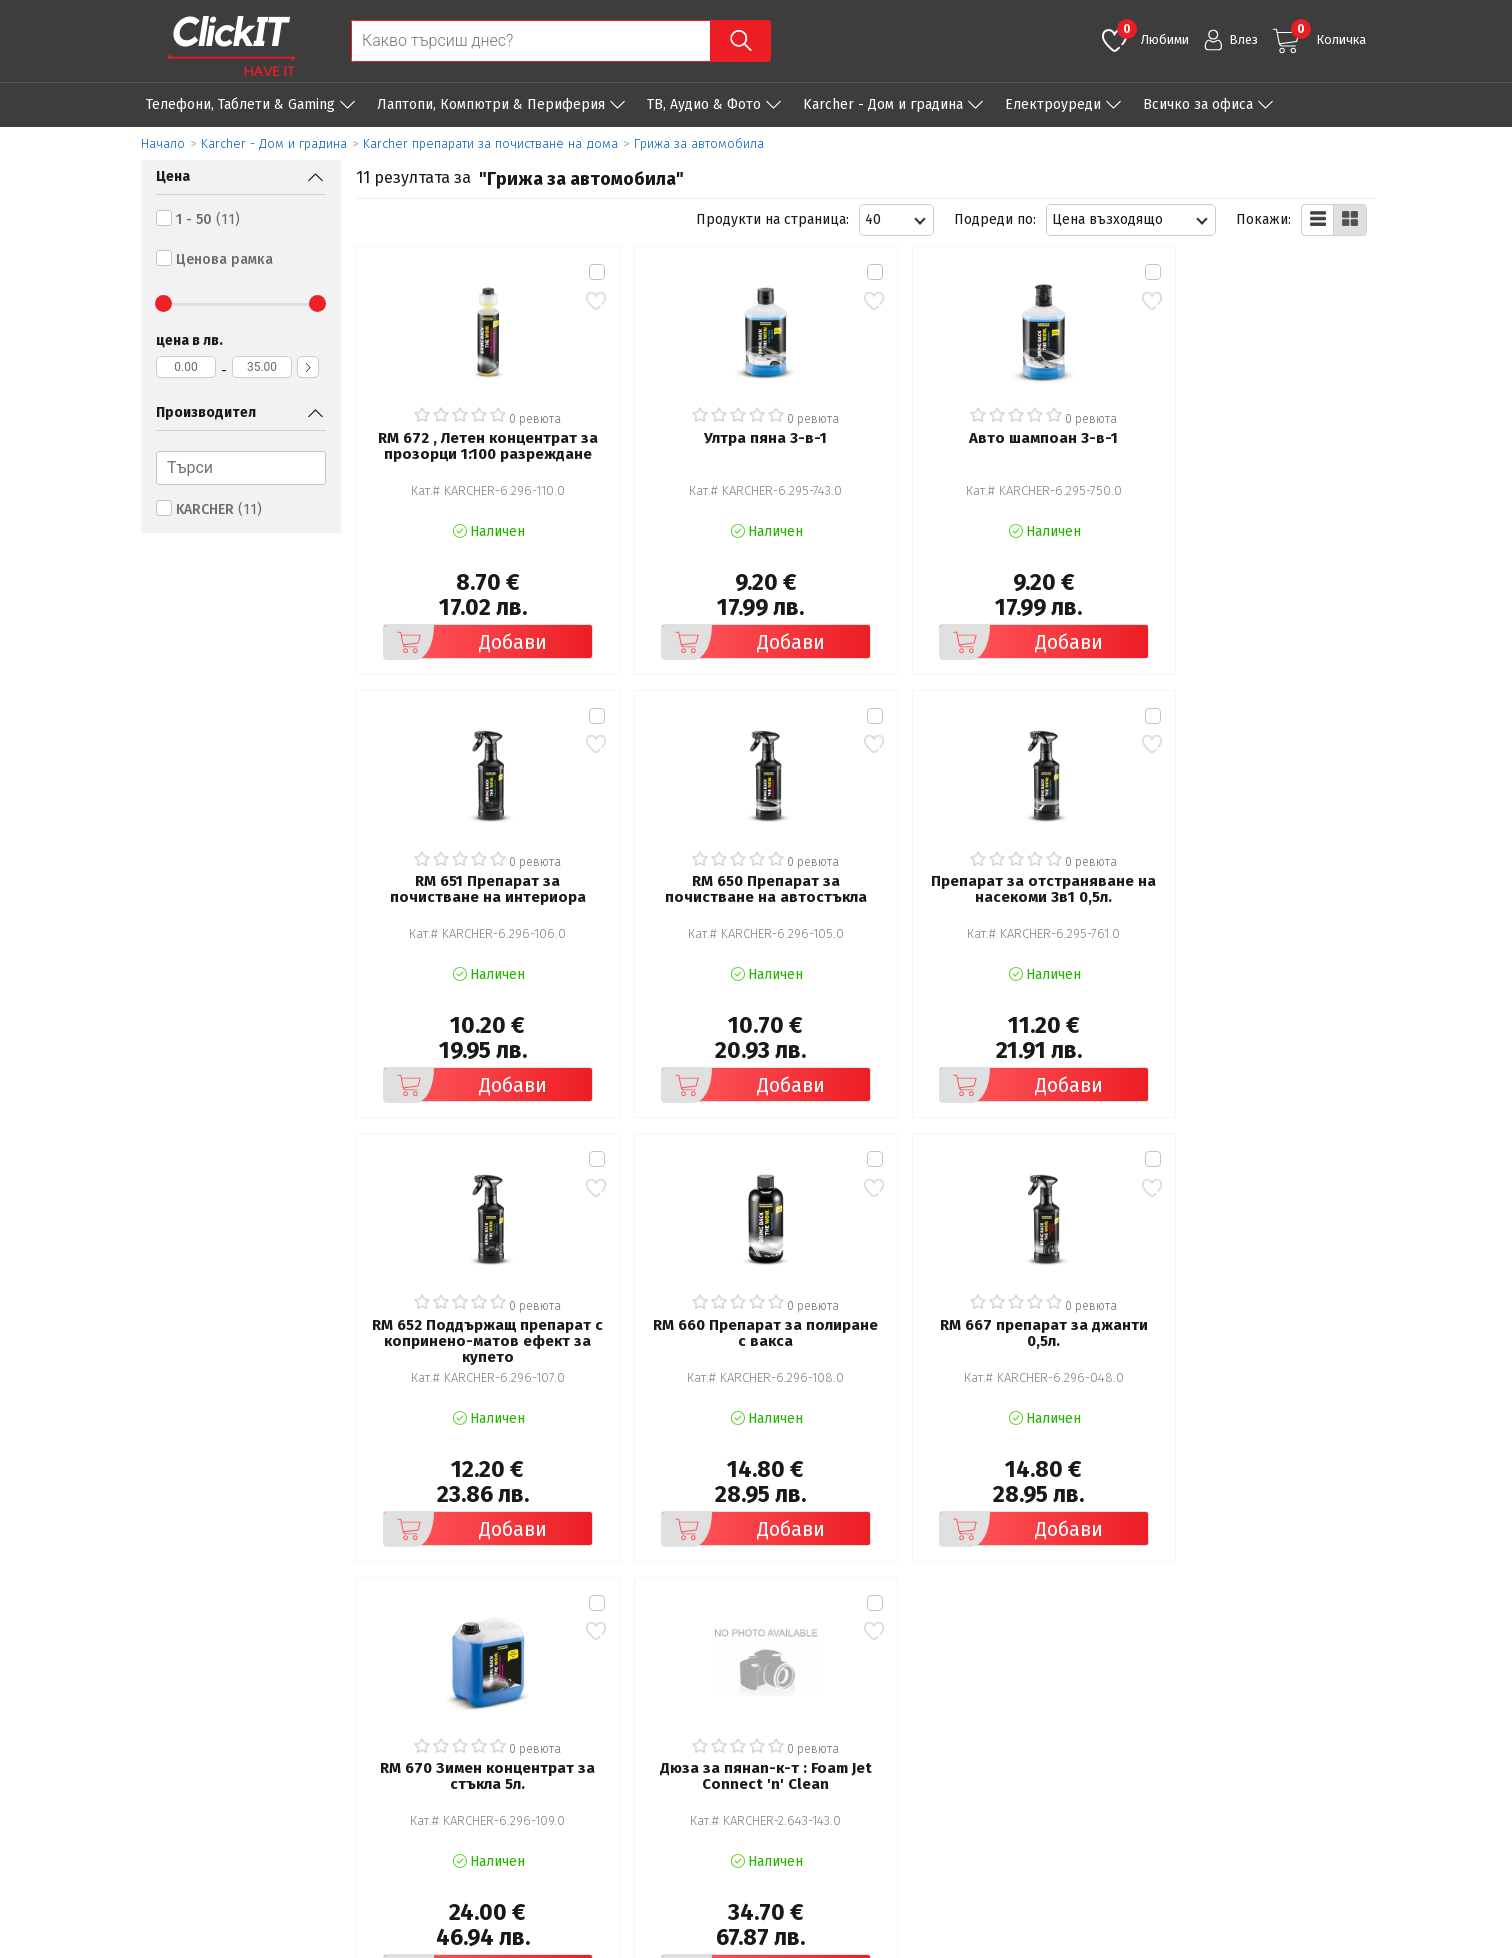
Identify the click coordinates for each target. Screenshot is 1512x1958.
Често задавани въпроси (542, 1742)
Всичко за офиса (1198, 104)
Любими (1153, 33)
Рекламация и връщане (869, 1686)
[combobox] (896, 220)
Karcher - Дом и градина (883, 104)
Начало (163, 143)
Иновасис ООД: (650, 1942)
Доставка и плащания (861, 1714)
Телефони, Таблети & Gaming (240, 104)
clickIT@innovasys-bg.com (1291, 1691)
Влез (1243, 39)
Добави (461, 630)
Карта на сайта (509, 1770)
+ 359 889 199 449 (1268, 1717)
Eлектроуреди (1053, 104)
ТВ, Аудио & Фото (704, 104)
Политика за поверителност (555, 1714)
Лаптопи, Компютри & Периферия (491, 104)
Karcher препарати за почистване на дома (490, 143)
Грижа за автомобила (699, 143)
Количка (1328, 33)
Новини (815, 1742)
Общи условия (508, 1686)
